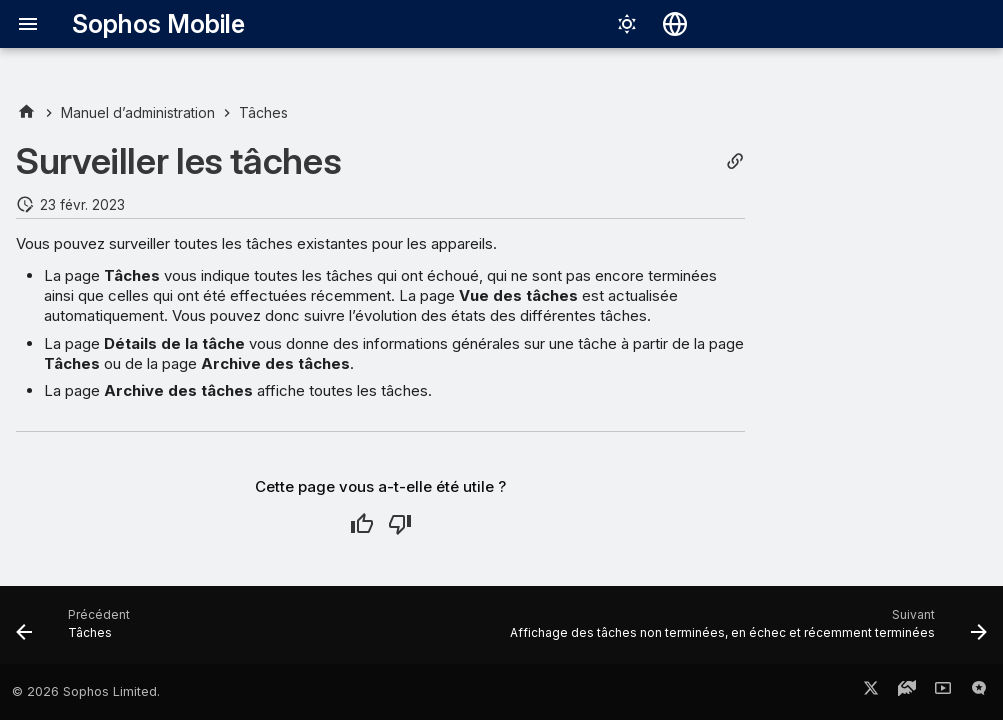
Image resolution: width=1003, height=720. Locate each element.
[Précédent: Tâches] (76, 631)
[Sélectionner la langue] (675, 24)
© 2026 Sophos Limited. (86, 691)
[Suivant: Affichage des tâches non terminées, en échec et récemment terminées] (745, 631)
